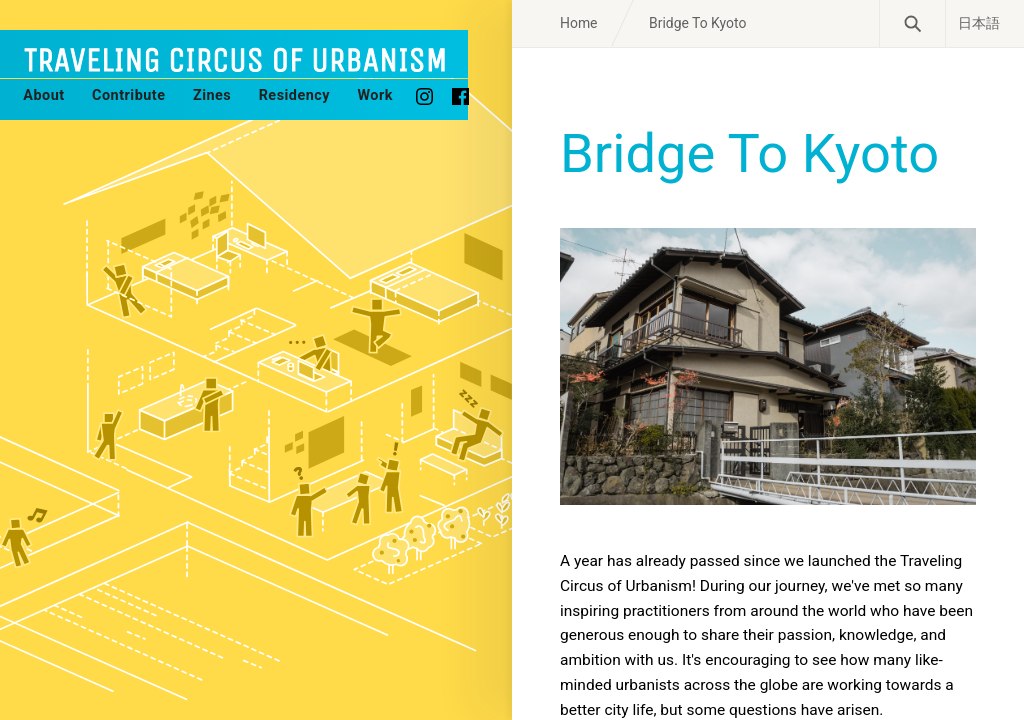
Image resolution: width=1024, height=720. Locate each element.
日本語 (979, 23)
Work (375, 95)
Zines (212, 95)
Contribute (128, 95)
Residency (294, 95)
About (43, 95)
